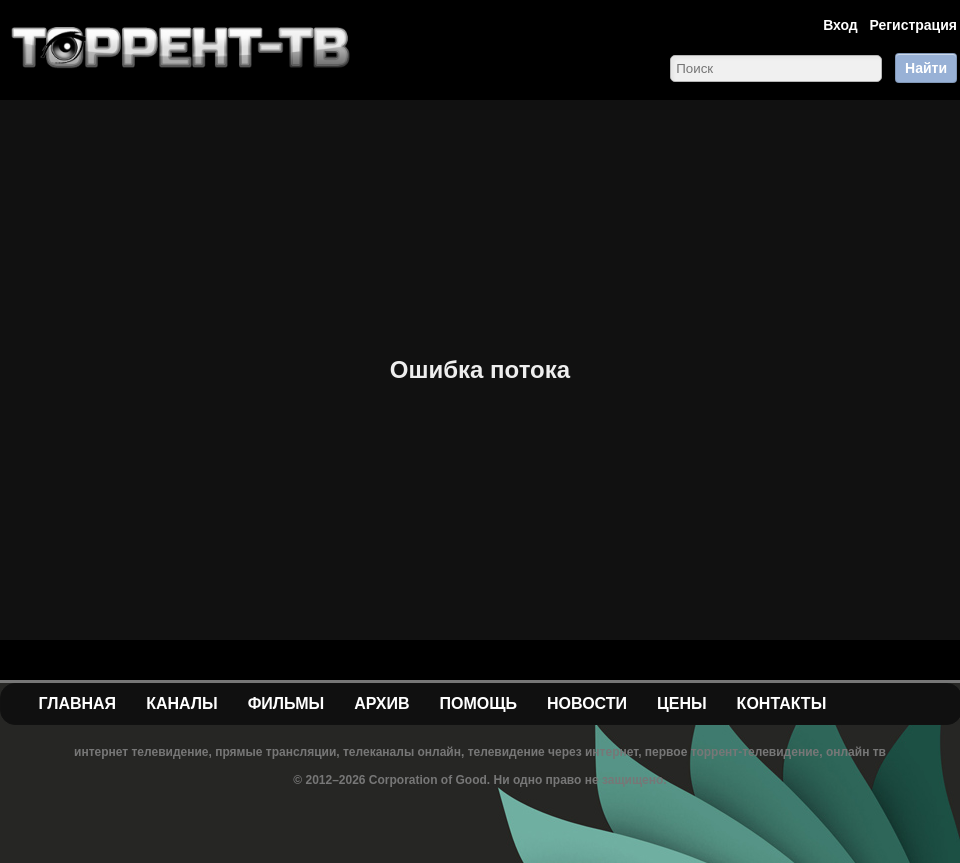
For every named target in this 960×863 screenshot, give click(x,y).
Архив (381, 703)
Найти (926, 68)
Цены (682, 703)
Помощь (478, 703)
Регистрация (913, 25)
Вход (840, 25)
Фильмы (286, 703)
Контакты (782, 703)
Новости (587, 703)
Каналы (182, 703)
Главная (78, 703)
